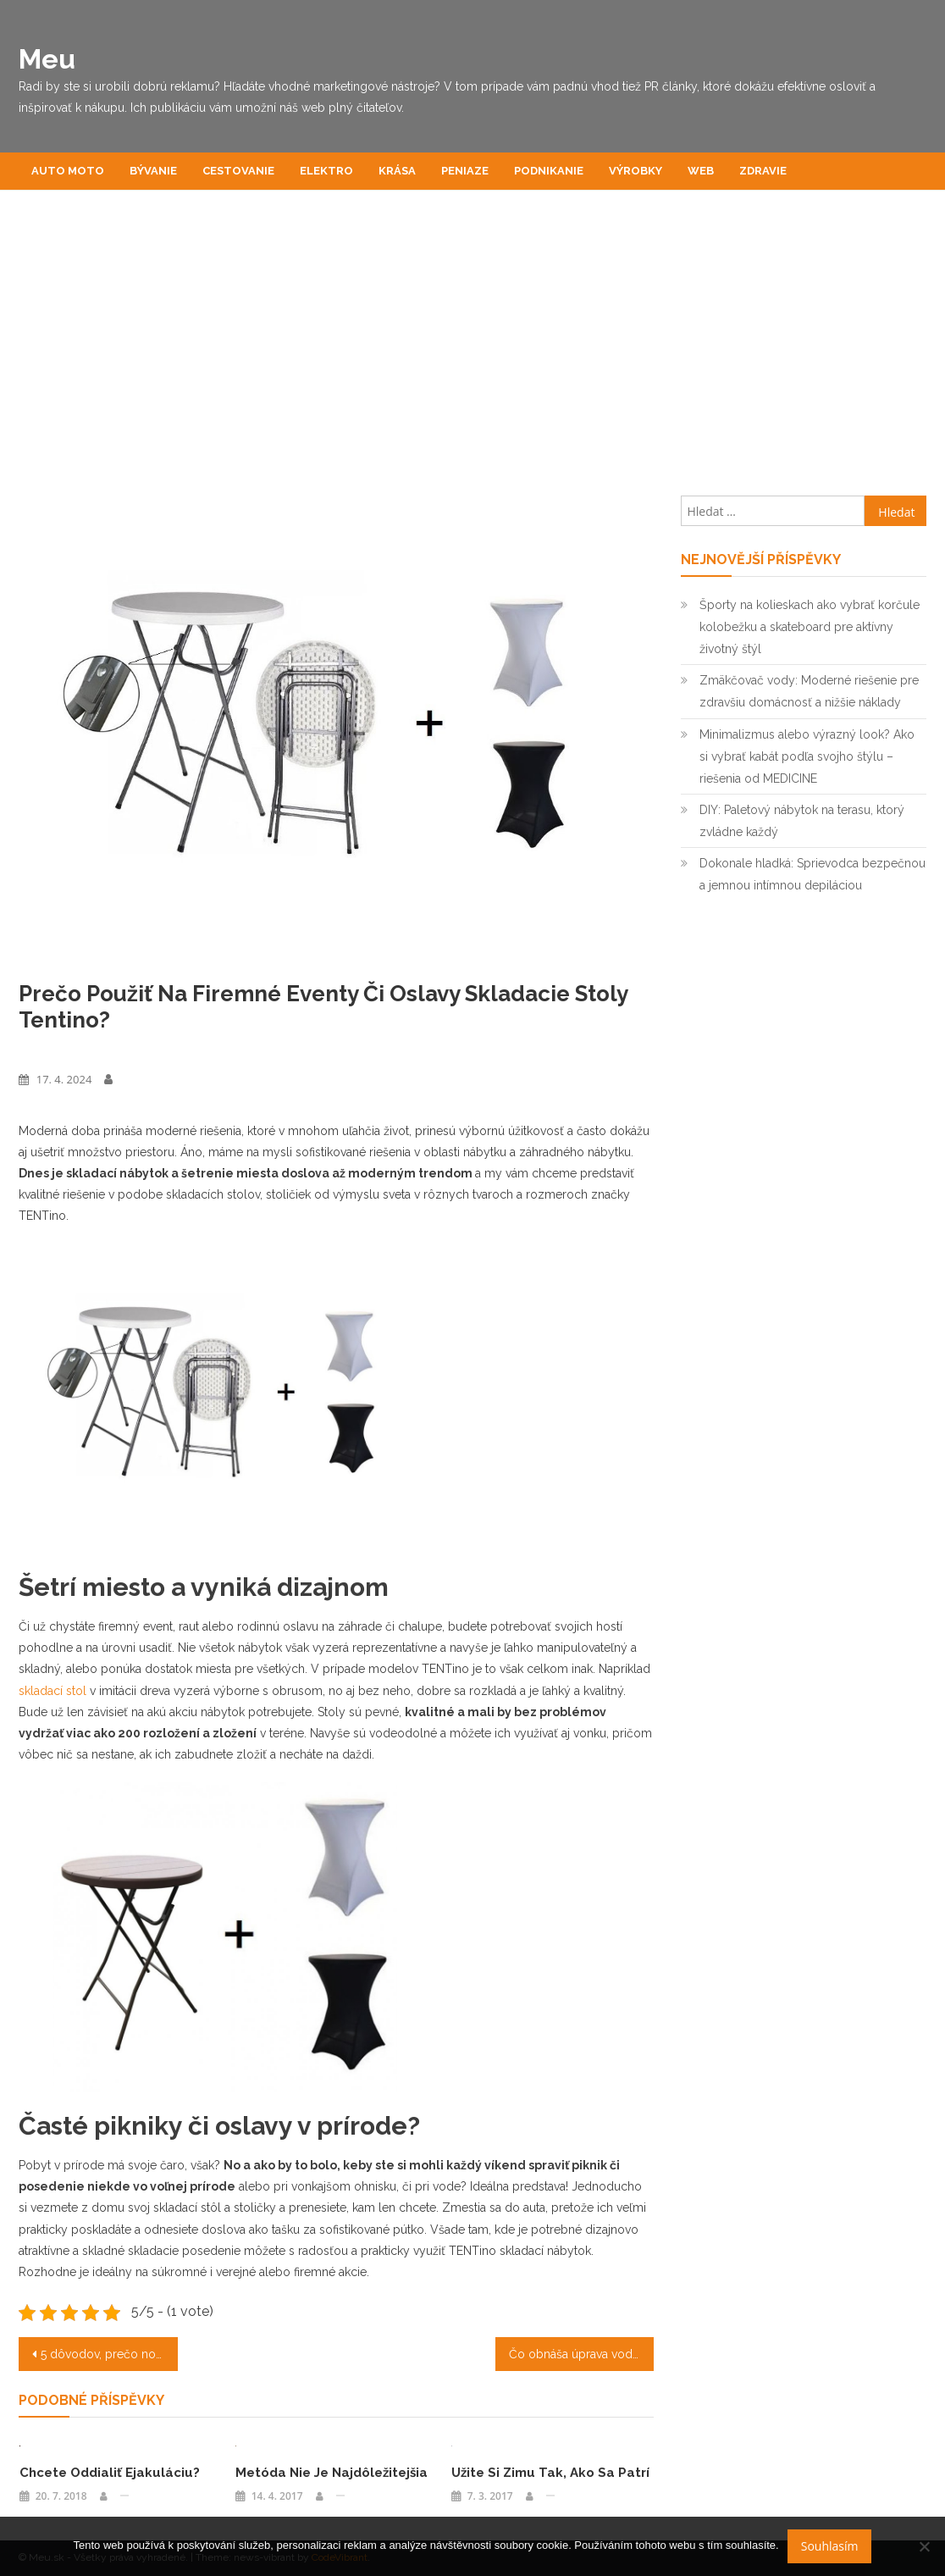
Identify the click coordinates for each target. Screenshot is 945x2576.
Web (701, 170)
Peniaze (465, 170)
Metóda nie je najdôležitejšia (331, 2472)
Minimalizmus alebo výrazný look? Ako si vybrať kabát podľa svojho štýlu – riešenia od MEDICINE (807, 756)
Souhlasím (830, 2546)
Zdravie (763, 170)
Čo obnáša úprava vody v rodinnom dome (581, 2354)
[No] (923, 2546)
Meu (47, 59)
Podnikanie (548, 170)
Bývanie (153, 170)
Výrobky (635, 170)
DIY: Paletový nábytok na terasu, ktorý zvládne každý (801, 821)
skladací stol (52, 1691)
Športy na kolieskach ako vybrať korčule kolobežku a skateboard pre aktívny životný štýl (809, 627)
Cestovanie (238, 170)
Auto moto (67, 170)
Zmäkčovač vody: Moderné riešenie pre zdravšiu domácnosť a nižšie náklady (809, 691)
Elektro (326, 170)
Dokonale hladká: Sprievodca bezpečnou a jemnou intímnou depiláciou (812, 874)
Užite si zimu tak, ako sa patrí (550, 2472)
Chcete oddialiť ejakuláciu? (109, 2472)
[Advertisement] (472, 351)
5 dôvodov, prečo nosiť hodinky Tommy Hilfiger (109, 2354)
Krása (397, 170)
